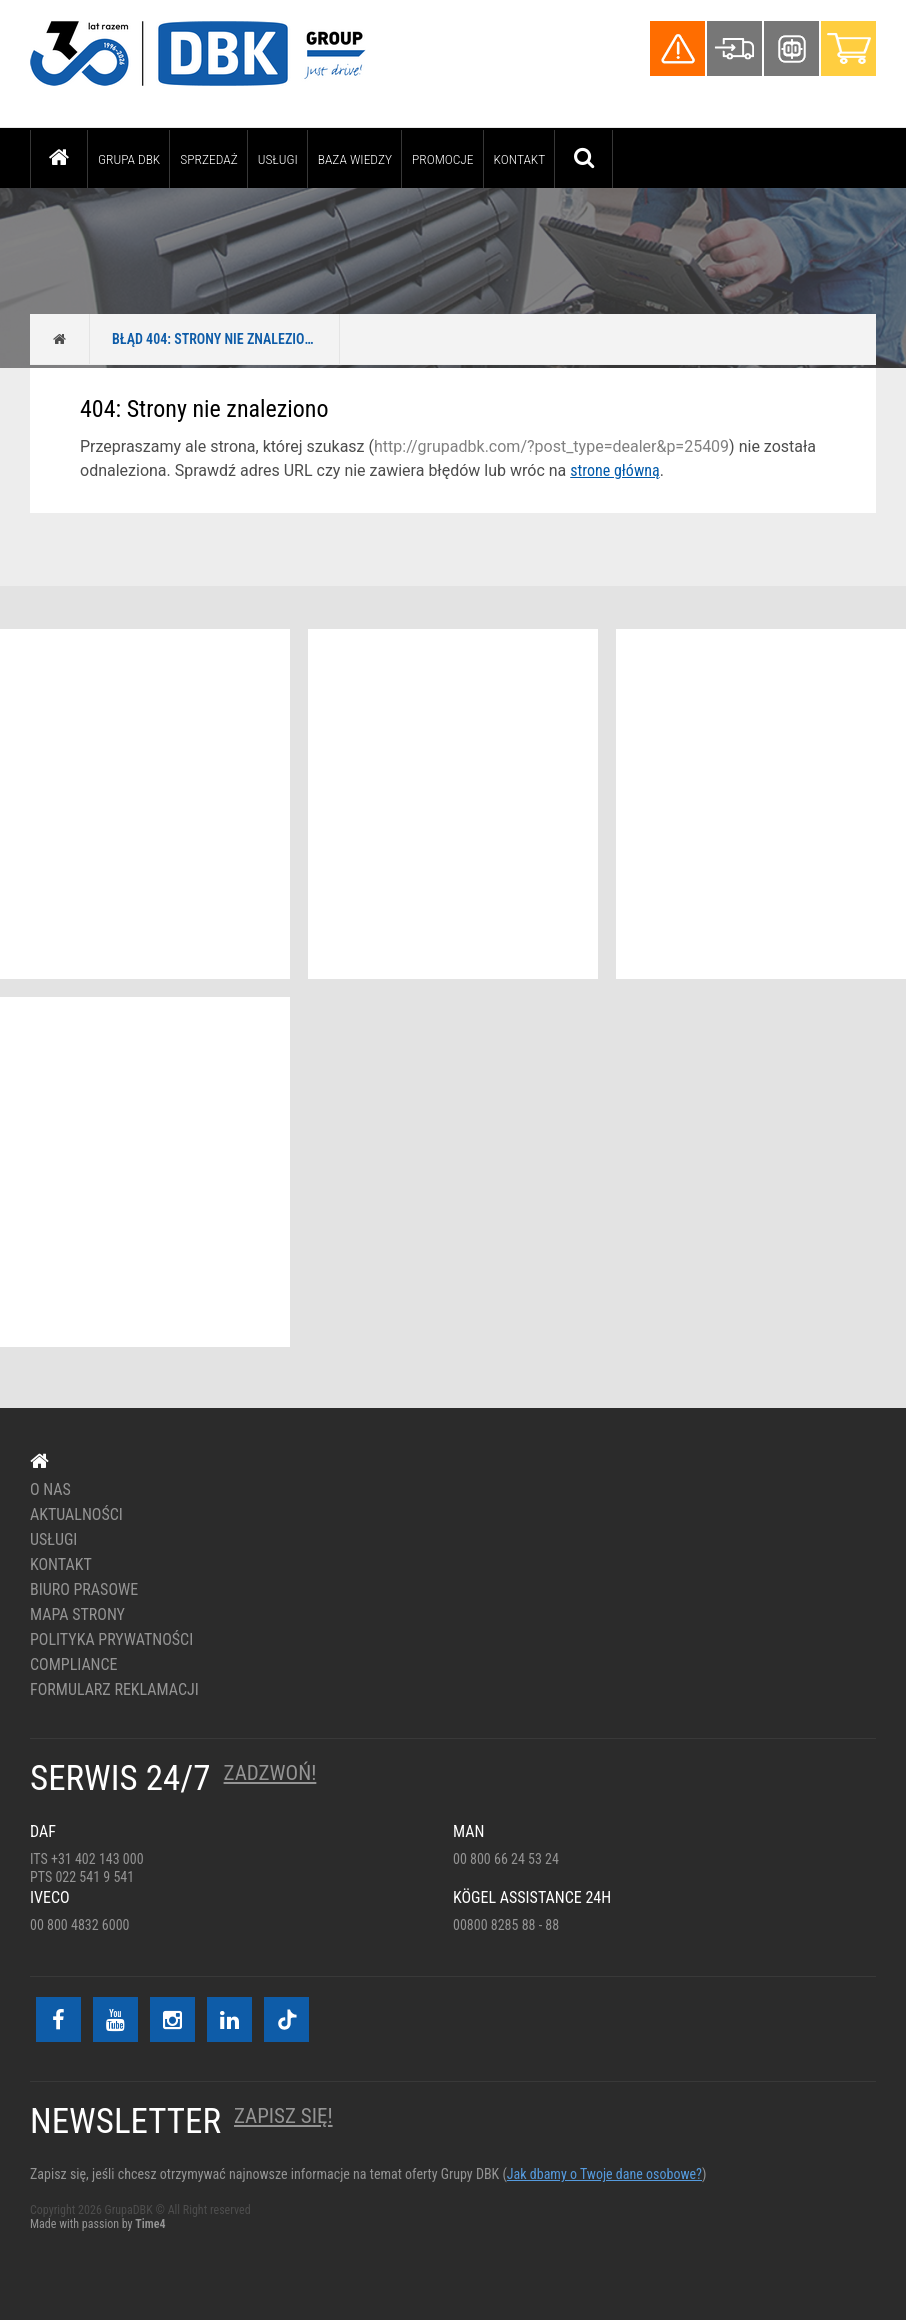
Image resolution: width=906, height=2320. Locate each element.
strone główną (614, 470)
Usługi (278, 159)
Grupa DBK (129, 159)
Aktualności (76, 1515)
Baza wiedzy (355, 159)
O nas (50, 1490)
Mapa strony (77, 1615)
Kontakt (520, 159)
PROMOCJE (443, 159)
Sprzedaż (208, 159)
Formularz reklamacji (114, 1690)
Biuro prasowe (84, 1590)
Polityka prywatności (111, 1640)
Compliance (74, 1665)
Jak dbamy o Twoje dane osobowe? (604, 2174)
